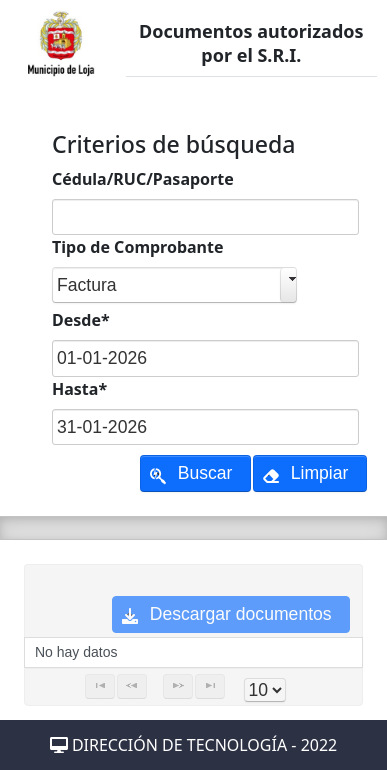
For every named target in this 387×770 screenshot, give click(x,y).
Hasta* (79, 389)
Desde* (81, 320)
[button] (195, 473)
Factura (87, 285)
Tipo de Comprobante (138, 247)
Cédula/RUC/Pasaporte (143, 179)
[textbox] (205, 217)
